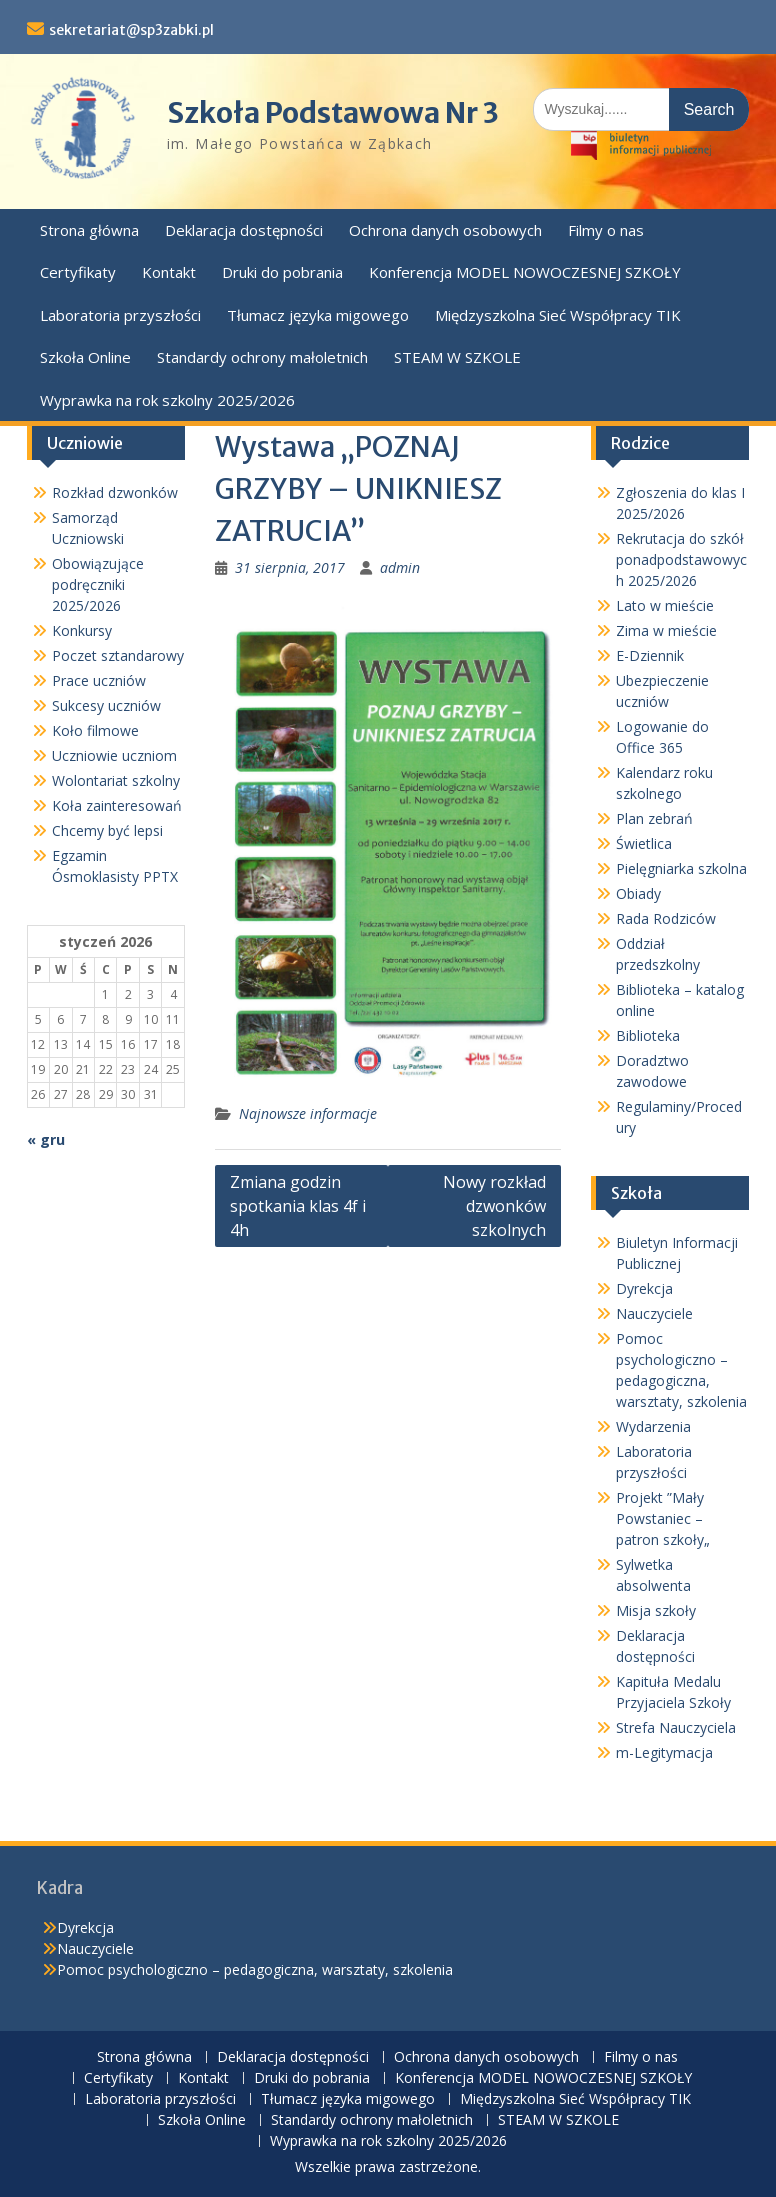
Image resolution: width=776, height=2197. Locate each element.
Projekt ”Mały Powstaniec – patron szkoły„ (663, 1518)
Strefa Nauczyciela (676, 1727)
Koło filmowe (95, 730)
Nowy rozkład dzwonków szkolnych (494, 1206)
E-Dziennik (650, 655)
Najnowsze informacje (308, 1113)
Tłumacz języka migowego (318, 315)
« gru (46, 1139)
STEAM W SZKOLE (457, 357)
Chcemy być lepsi (107, 830)
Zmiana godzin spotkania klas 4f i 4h (298, 1206)
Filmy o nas (606, 230)
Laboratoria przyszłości (120, 315)
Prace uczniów (99, 680)
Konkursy (82, 630)
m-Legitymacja (664, 1752)
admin (400, 567)
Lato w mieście (665, 605)
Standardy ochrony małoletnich (262, 357)
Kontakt (169, 272)
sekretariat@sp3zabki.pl (131, 30)
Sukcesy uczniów (106, 705)
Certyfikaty (78, 272)
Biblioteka (648, 1035)
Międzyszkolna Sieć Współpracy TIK (558, 315)
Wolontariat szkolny (116, 780)
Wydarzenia (653, 1426)
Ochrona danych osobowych (445, 230)
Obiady (638, 893)
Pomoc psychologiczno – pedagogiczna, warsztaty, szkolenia (255, 1969)
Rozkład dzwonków (115, 492)
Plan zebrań (654, 818)
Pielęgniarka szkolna (681, 868)
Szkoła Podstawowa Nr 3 (333, 113)
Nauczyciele (654, 1313)
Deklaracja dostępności (244, 230)
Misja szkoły (656, 1610)
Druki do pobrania (282, 272)
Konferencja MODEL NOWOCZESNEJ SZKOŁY (525, 272)
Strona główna (89, 230)
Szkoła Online (85, 357)
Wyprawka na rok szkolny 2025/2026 (167, 400)
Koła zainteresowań (117, 805)
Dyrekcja (644, 1288)
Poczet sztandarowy (118, 655)
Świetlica (644, 843)
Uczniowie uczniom (114, 755)
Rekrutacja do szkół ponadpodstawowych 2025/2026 (681, 559)
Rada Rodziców (666, 918)
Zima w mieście (666, 630)
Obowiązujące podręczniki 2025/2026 (98, 584)
